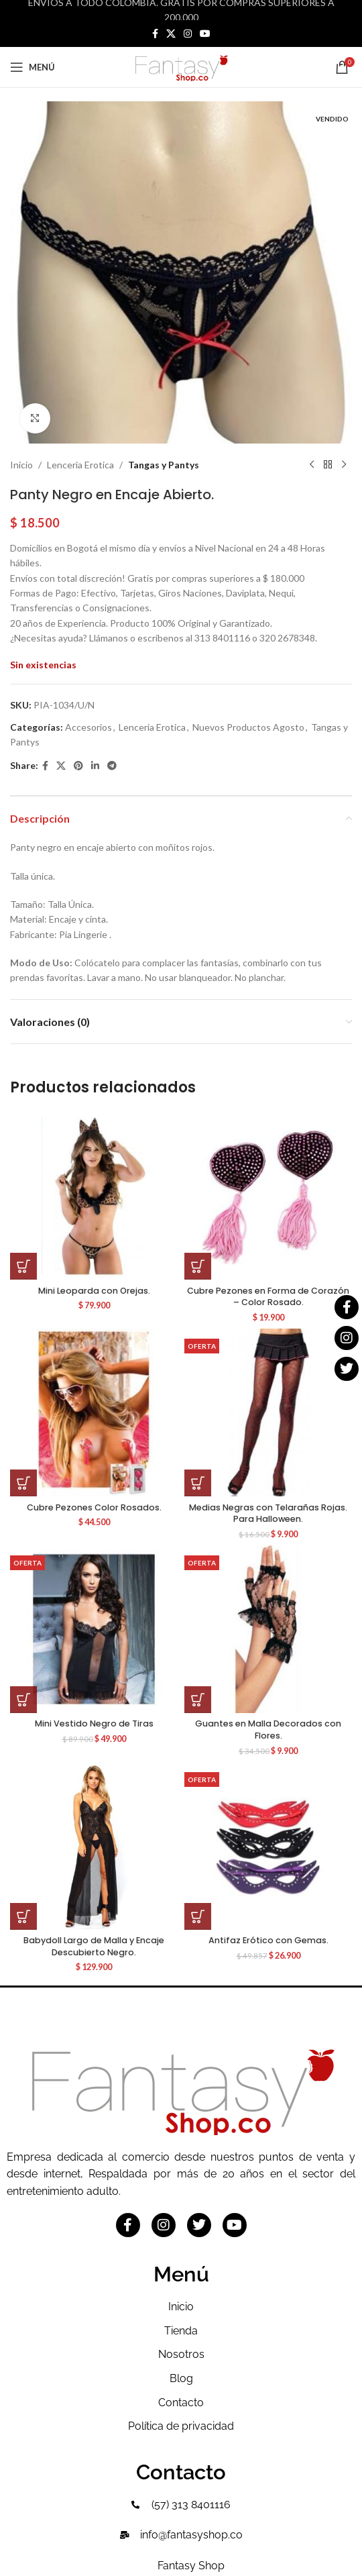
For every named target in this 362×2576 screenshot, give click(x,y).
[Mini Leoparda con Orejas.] (94, 1196)
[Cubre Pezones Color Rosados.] (94, 1412)
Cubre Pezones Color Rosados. (94, 1507)
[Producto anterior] (312, 465)
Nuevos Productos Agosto (248, 727)
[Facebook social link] (155, 34)
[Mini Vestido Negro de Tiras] (94, 1629)
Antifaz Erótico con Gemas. (268, 1940)
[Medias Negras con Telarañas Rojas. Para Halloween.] (268, 1412)
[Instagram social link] (188, 34)
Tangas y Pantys (163, 464)
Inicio (21, 464)
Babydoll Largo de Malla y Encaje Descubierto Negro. (93, 1946)
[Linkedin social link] (95, 766)
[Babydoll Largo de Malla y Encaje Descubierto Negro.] (94, 1846)
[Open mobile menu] (32, 67)
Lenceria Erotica (80, 464)
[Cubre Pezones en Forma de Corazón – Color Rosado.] (268, 1196)
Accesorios (88, 727)
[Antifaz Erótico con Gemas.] (268, 1846)
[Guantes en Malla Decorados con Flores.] (268, 1629)
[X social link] (171, 34)
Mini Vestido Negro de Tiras (94, 1723)
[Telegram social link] (112, 766)
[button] (23, 1266)
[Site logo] (181, 66)
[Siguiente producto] (344, 465)
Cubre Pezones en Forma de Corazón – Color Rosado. (268, 1296)
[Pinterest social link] (78, 766)
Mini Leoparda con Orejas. (94, 1290)
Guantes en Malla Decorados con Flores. (268, 1729)
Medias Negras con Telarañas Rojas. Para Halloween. (268, 1513)
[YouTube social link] (205, 34)
